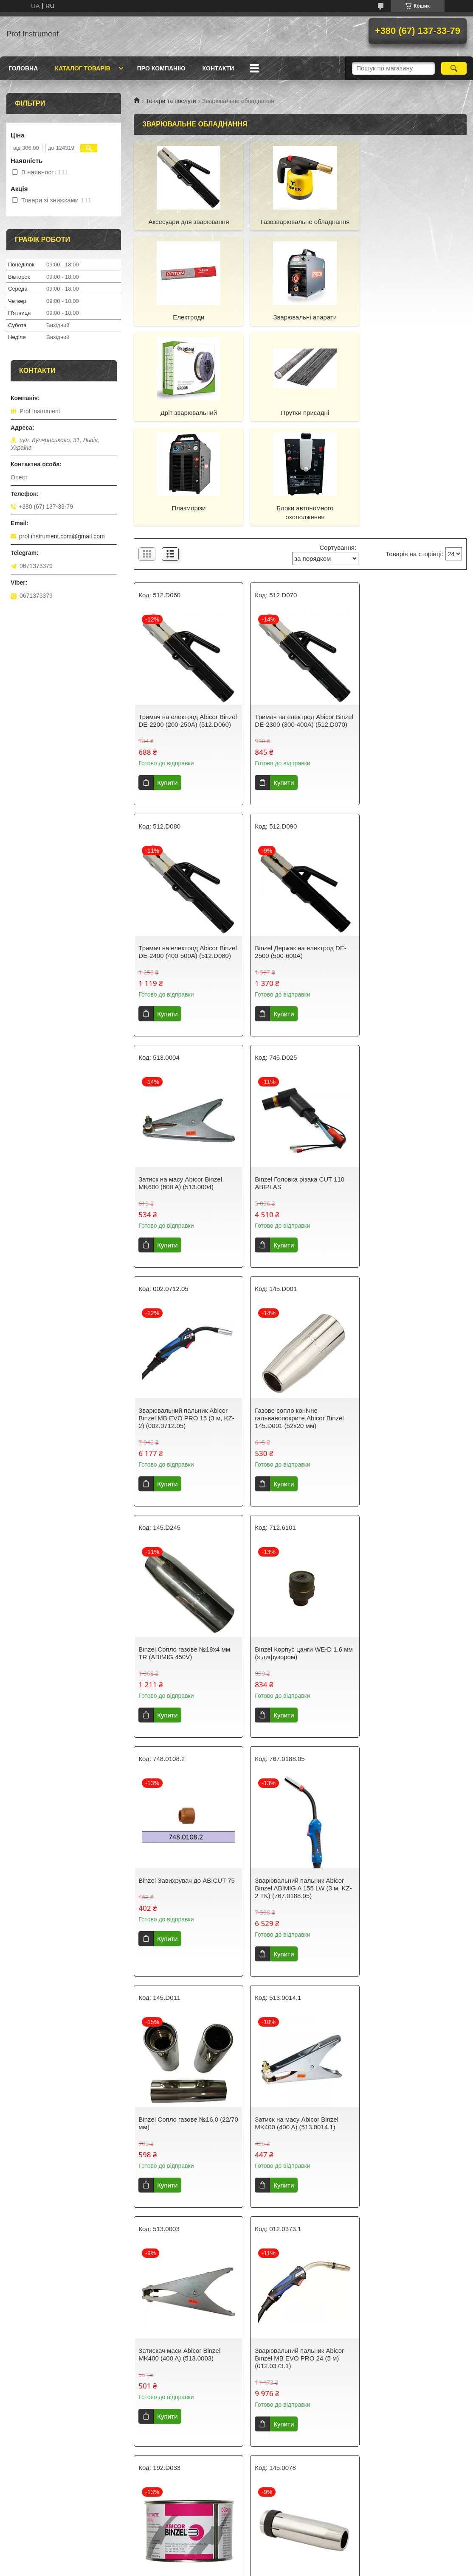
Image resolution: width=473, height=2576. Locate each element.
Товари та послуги (171, 101)
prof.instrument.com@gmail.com (62, 536)
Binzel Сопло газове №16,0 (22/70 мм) (178, 1572)
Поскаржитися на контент (222, 2568)
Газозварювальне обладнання (300, 221)
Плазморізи (187, 412)
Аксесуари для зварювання (187, 221)
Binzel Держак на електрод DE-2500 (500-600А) (184, 864)
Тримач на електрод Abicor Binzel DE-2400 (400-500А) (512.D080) (404, 629)
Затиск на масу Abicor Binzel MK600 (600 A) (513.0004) (293, 864)
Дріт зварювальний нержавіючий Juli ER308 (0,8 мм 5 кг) (413, 2274)
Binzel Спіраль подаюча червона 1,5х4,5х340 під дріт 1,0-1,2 (300, 2043)
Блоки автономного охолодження (300, 417)
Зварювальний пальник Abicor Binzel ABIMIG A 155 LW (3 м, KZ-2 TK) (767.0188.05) (413, 1338)
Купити (167, 694)
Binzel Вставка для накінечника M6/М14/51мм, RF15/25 (411, 2043)
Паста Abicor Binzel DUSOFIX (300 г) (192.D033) (295, 1804)
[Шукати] (454, 68)
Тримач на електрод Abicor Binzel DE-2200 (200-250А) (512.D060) (177, 629)
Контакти (218, 68)
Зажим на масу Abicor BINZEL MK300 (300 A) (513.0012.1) (182, 2043)
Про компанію (161, 68)
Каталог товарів (82, 68)
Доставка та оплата (38, 2498)
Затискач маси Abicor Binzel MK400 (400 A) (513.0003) (406, 1572)
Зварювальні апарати (187, 317)
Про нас (139, 2487)
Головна (23, 68)
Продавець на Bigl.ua (236, 2560)
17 (429, 2414)
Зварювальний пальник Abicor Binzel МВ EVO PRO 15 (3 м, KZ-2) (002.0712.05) (186, 1099)
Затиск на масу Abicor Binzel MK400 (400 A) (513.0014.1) (293, 1572)
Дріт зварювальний (300, 317)
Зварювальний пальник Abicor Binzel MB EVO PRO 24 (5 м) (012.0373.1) (183, 1808)
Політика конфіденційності (47, 2520)
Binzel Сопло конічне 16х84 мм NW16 (410, 1804)
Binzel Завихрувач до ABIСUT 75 (300, 1330)
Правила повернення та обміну (53, 2509)
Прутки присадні (413, 317)
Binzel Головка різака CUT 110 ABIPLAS (409, 864)
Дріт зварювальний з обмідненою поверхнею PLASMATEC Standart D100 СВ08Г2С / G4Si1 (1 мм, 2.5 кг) (297, 2282)
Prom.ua (276, 2553)
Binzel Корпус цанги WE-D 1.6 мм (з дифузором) (182, 1334)
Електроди (413, 221)
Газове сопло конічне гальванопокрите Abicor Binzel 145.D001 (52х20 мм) (296, 1099)
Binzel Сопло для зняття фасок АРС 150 (184, 2274)
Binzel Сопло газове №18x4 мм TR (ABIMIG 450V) (410, 1095)
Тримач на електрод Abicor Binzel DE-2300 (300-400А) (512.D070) (291, 629)
